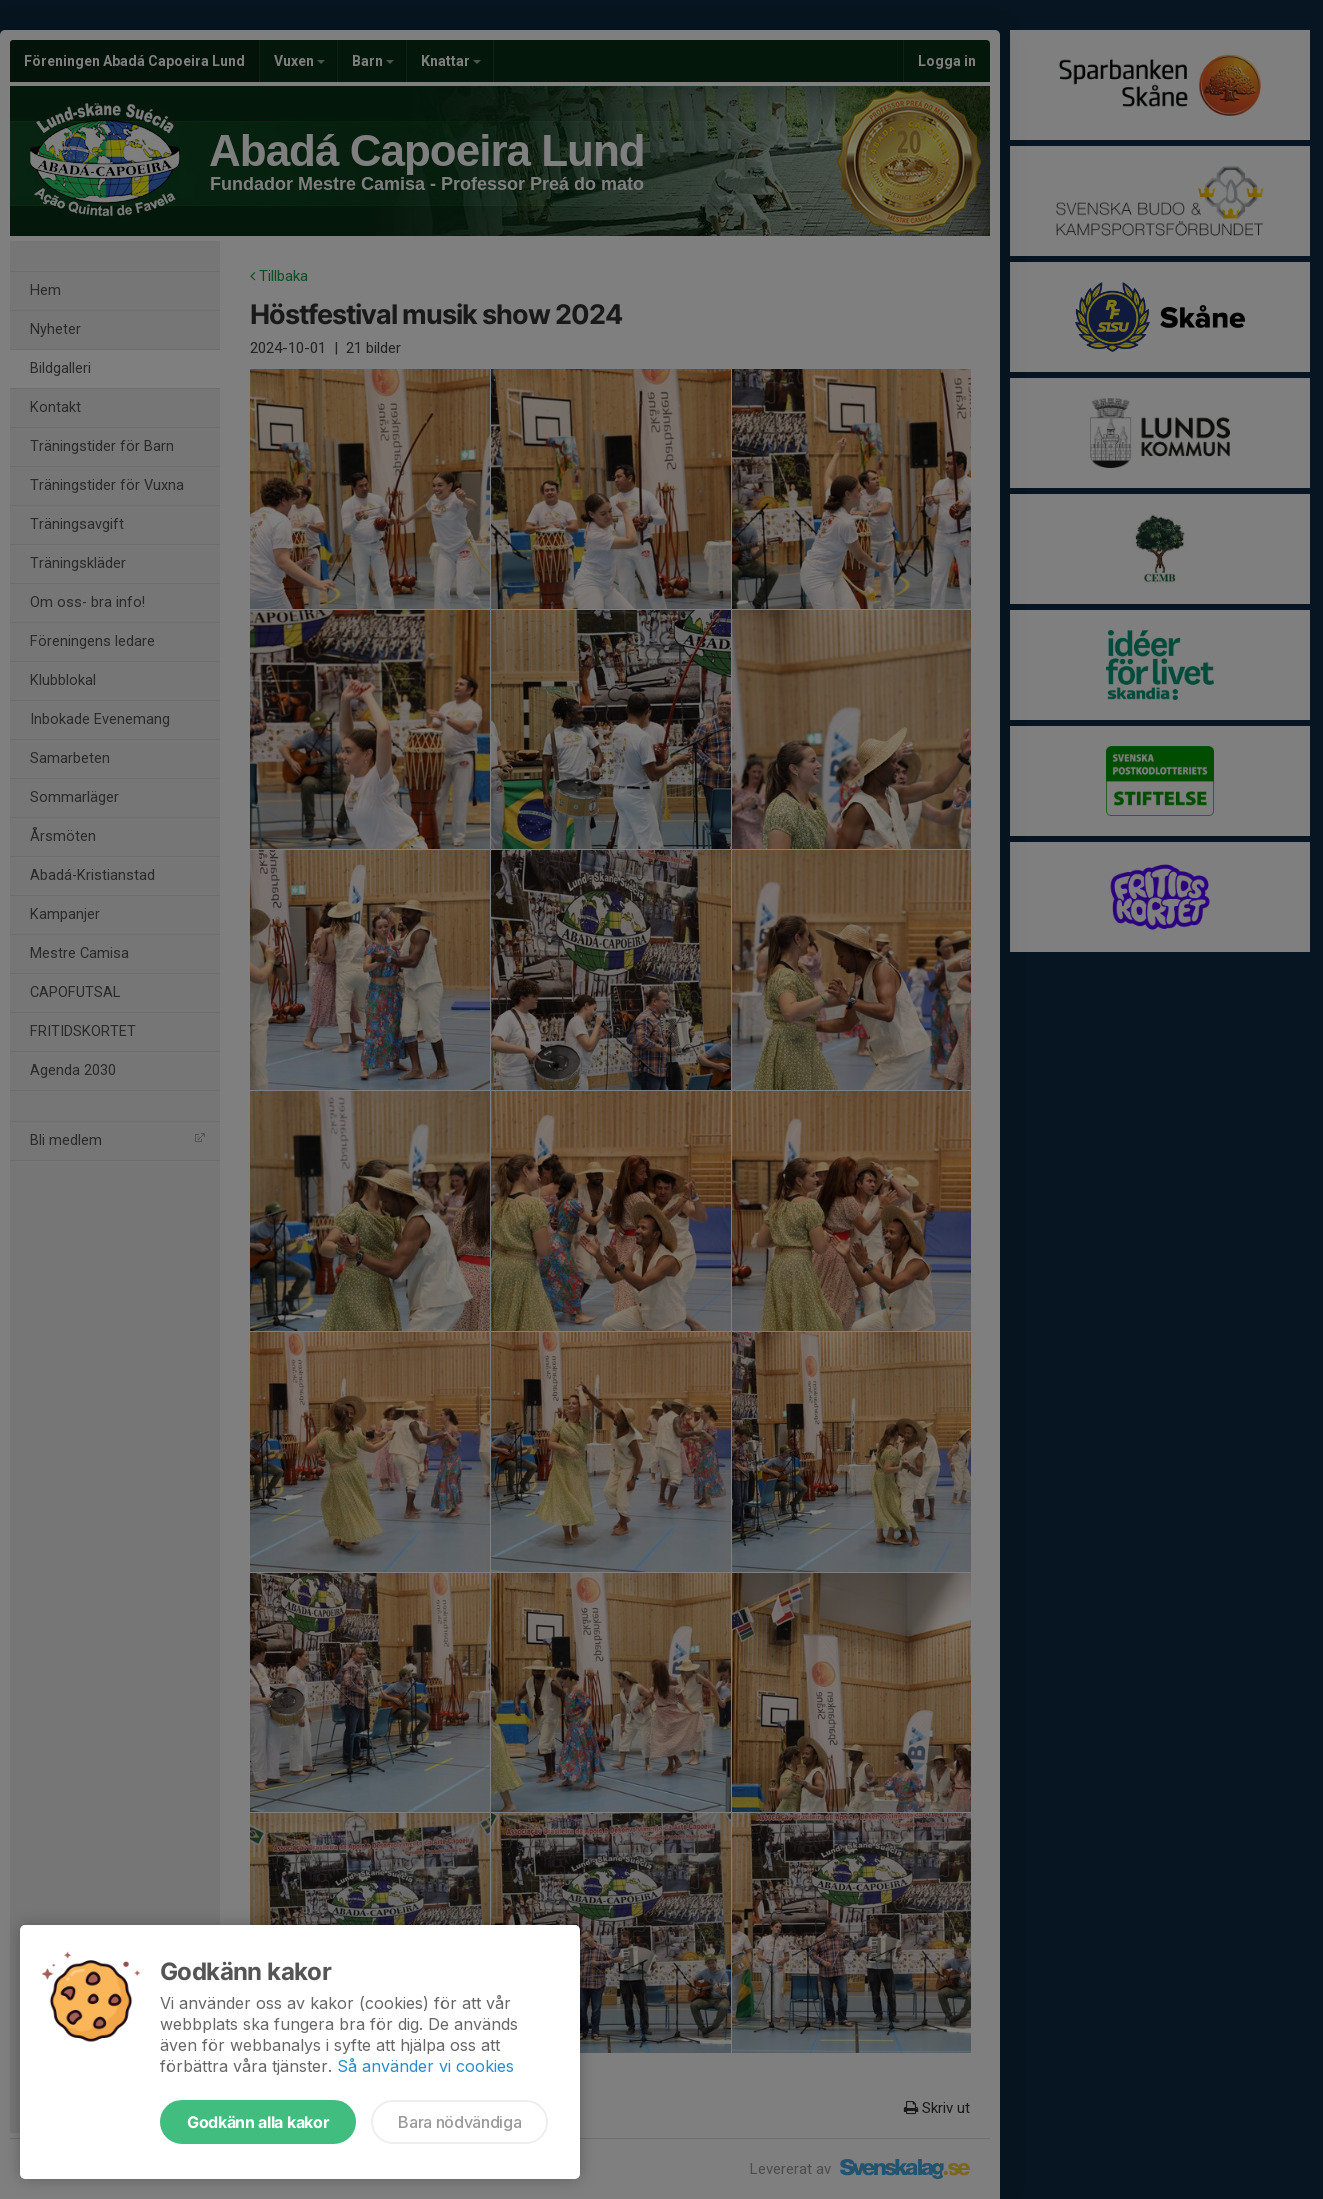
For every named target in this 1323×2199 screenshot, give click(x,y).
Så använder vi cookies (425, 2066)
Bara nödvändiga (459, 2122)
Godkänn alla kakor (258, 2122)
